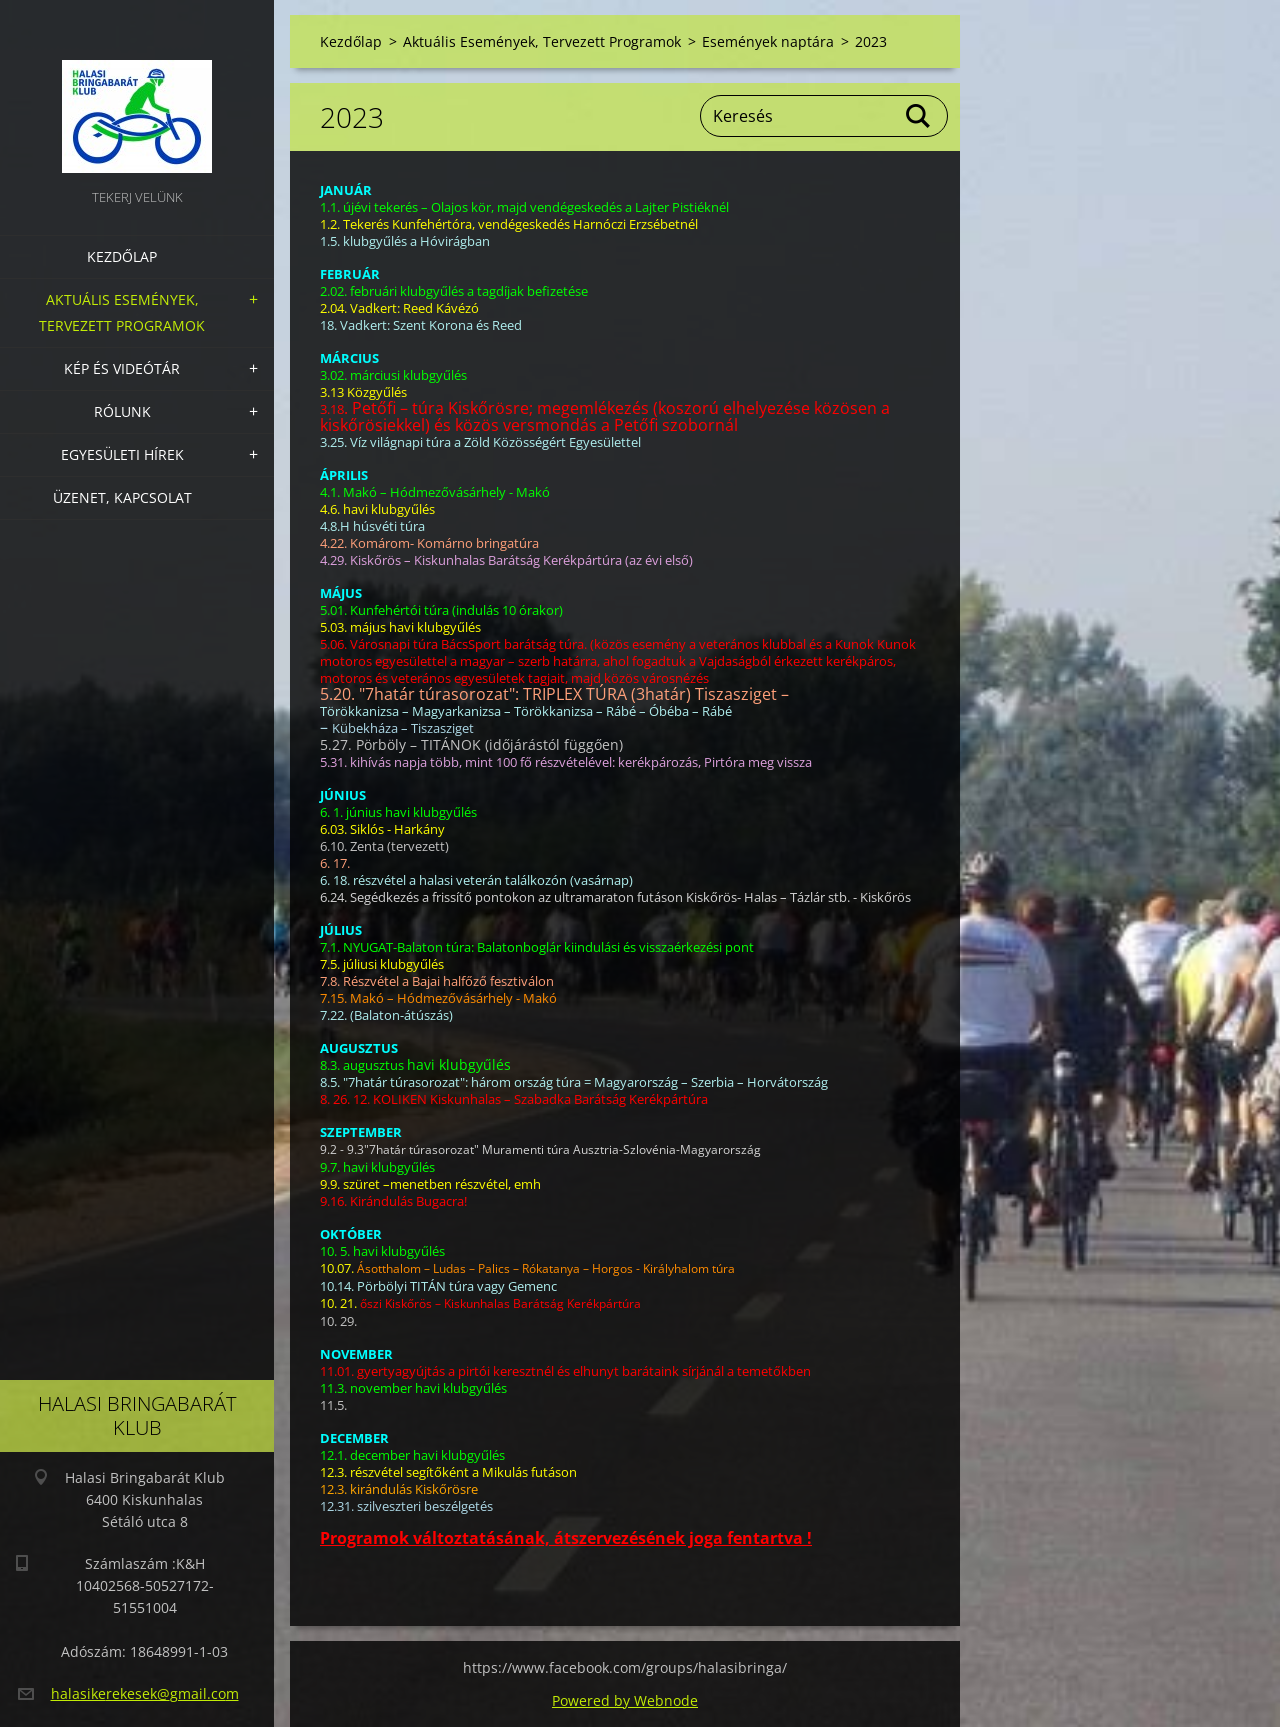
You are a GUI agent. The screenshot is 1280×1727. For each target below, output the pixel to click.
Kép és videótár (122, 368)
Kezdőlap (122, 256)
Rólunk (122, 411)
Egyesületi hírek (122, 454)
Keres (919, 116)
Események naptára (768, 41)
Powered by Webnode (625, 1700)
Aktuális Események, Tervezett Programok (122, 312)
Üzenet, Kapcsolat (122, 497)
